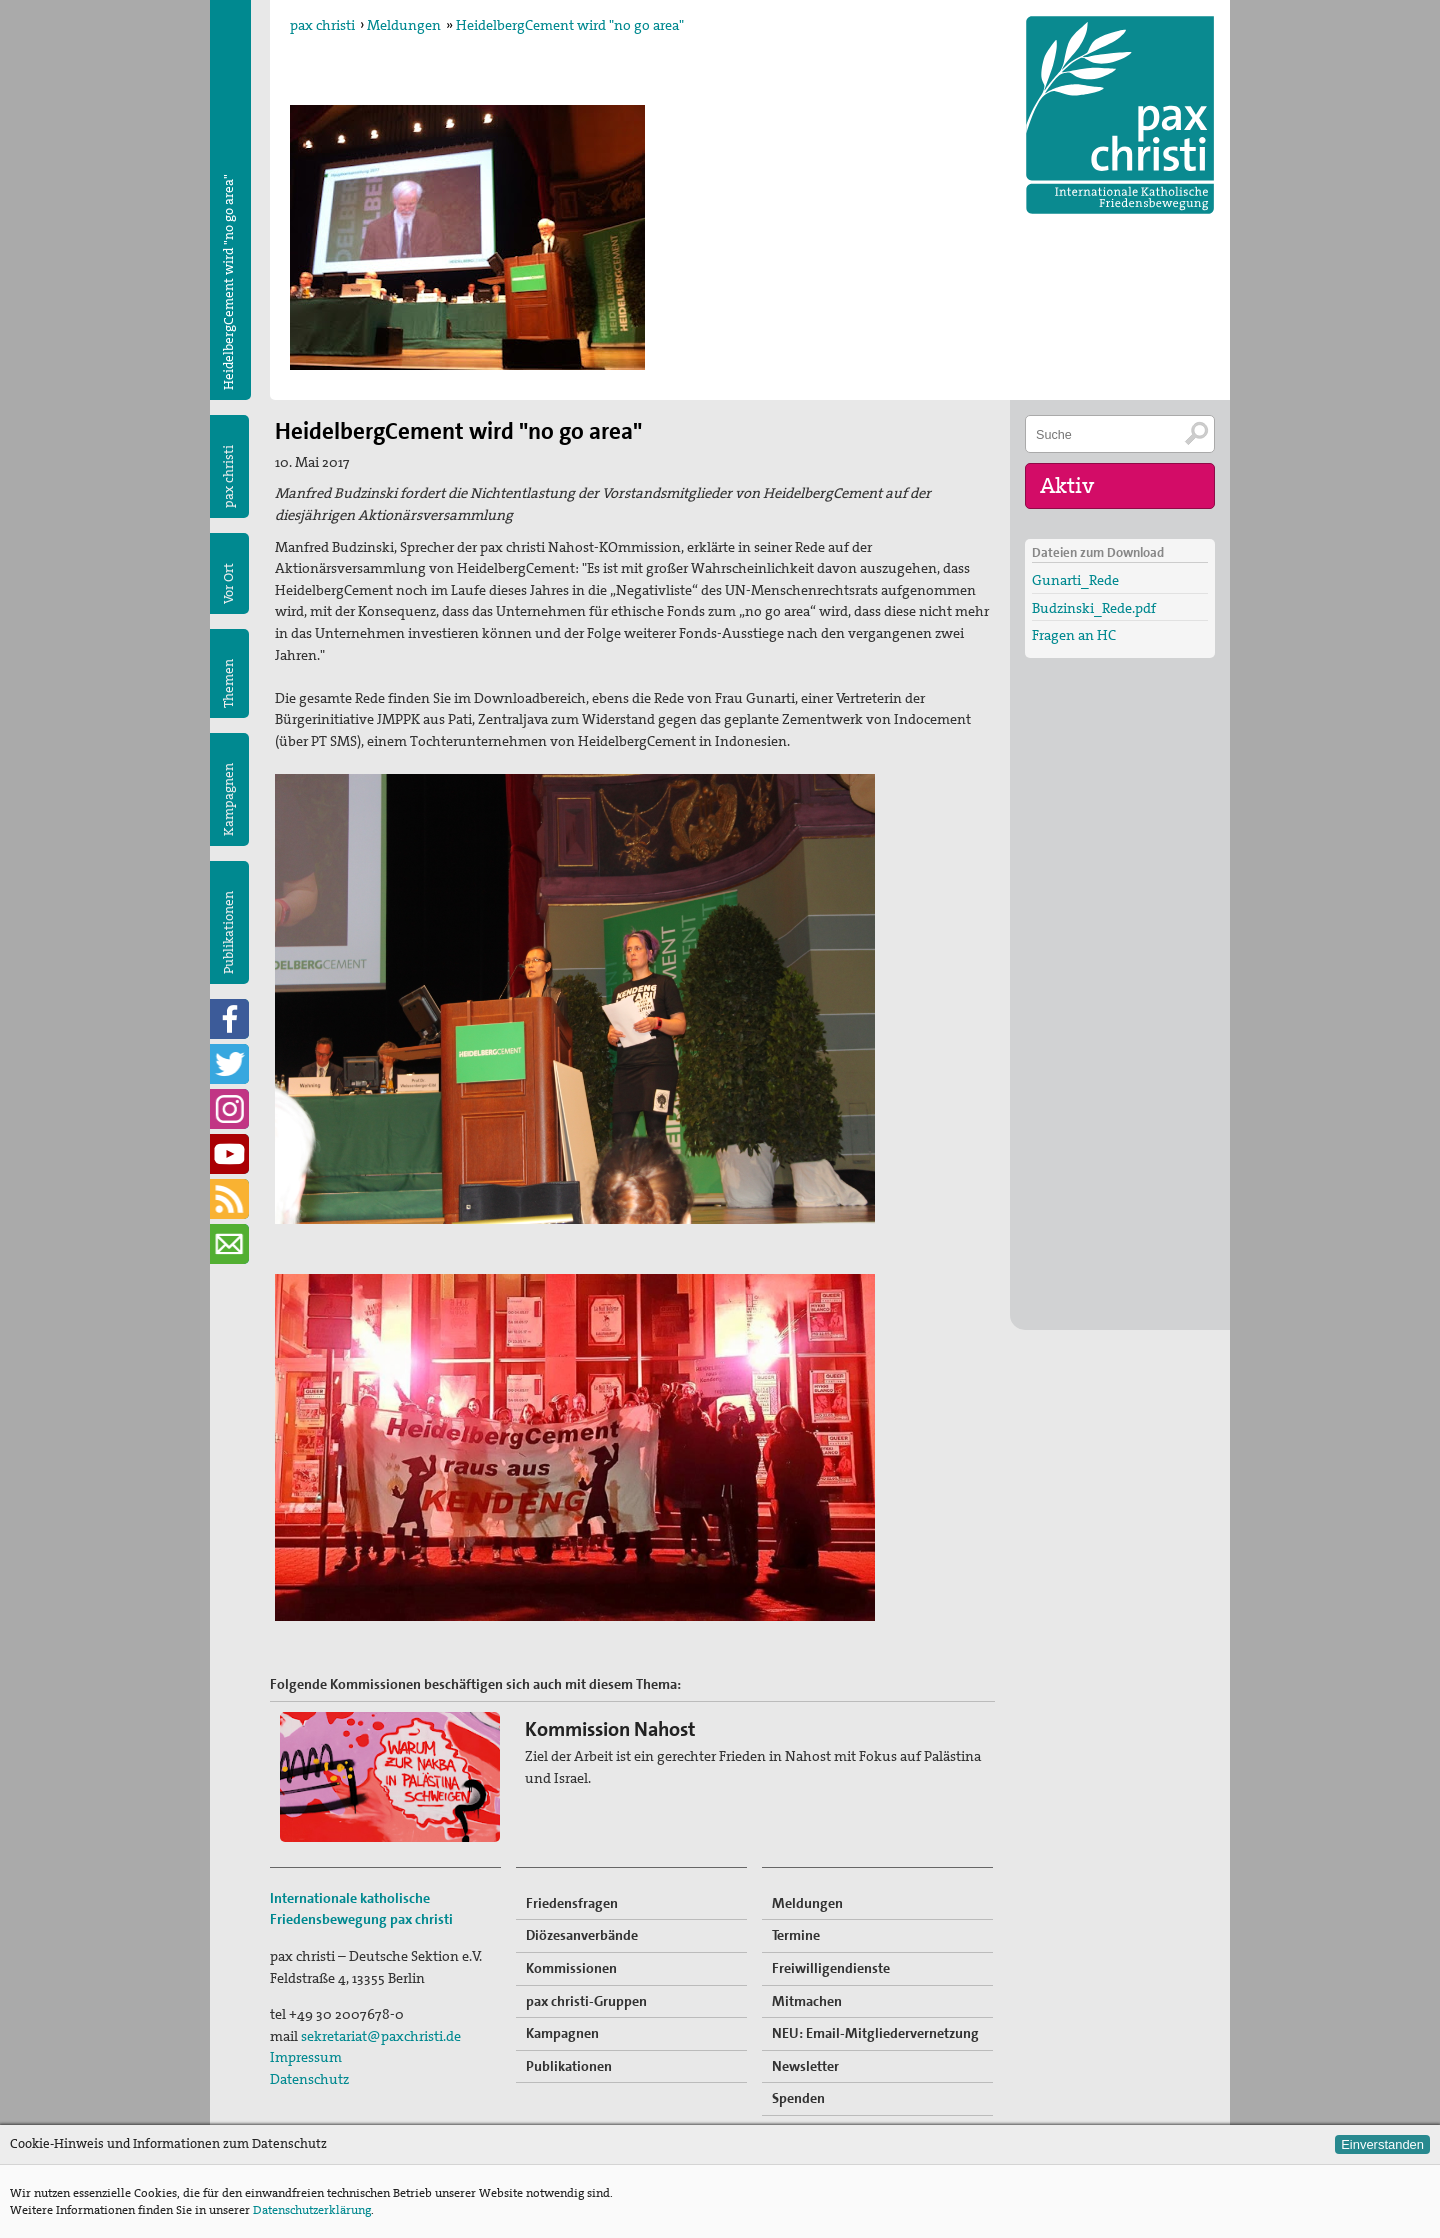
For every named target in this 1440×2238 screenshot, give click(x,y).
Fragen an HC (1074, 635)
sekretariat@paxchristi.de (381, 2036)
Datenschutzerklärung (312, 2210)
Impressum (306, 2057)
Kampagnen (228, 799)
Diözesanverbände (582, 1935)
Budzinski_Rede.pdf (1094, 608)
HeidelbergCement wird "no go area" (570, 25)
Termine (796, 1935)
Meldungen (404, 25)
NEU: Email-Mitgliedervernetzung (875, 2033)
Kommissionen (571, 1968)
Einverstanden (1382, 2144)
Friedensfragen (572, 1903)
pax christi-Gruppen (586, 2001)
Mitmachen (807, 2001)
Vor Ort (228, 583)
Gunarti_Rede (1075, 580)
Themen (228, 683)
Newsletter (805, 2066)
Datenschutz (309, 2079)
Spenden (798, 2098)
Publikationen (228, 932)
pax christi (322, 25)
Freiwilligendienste (831, 1968)
